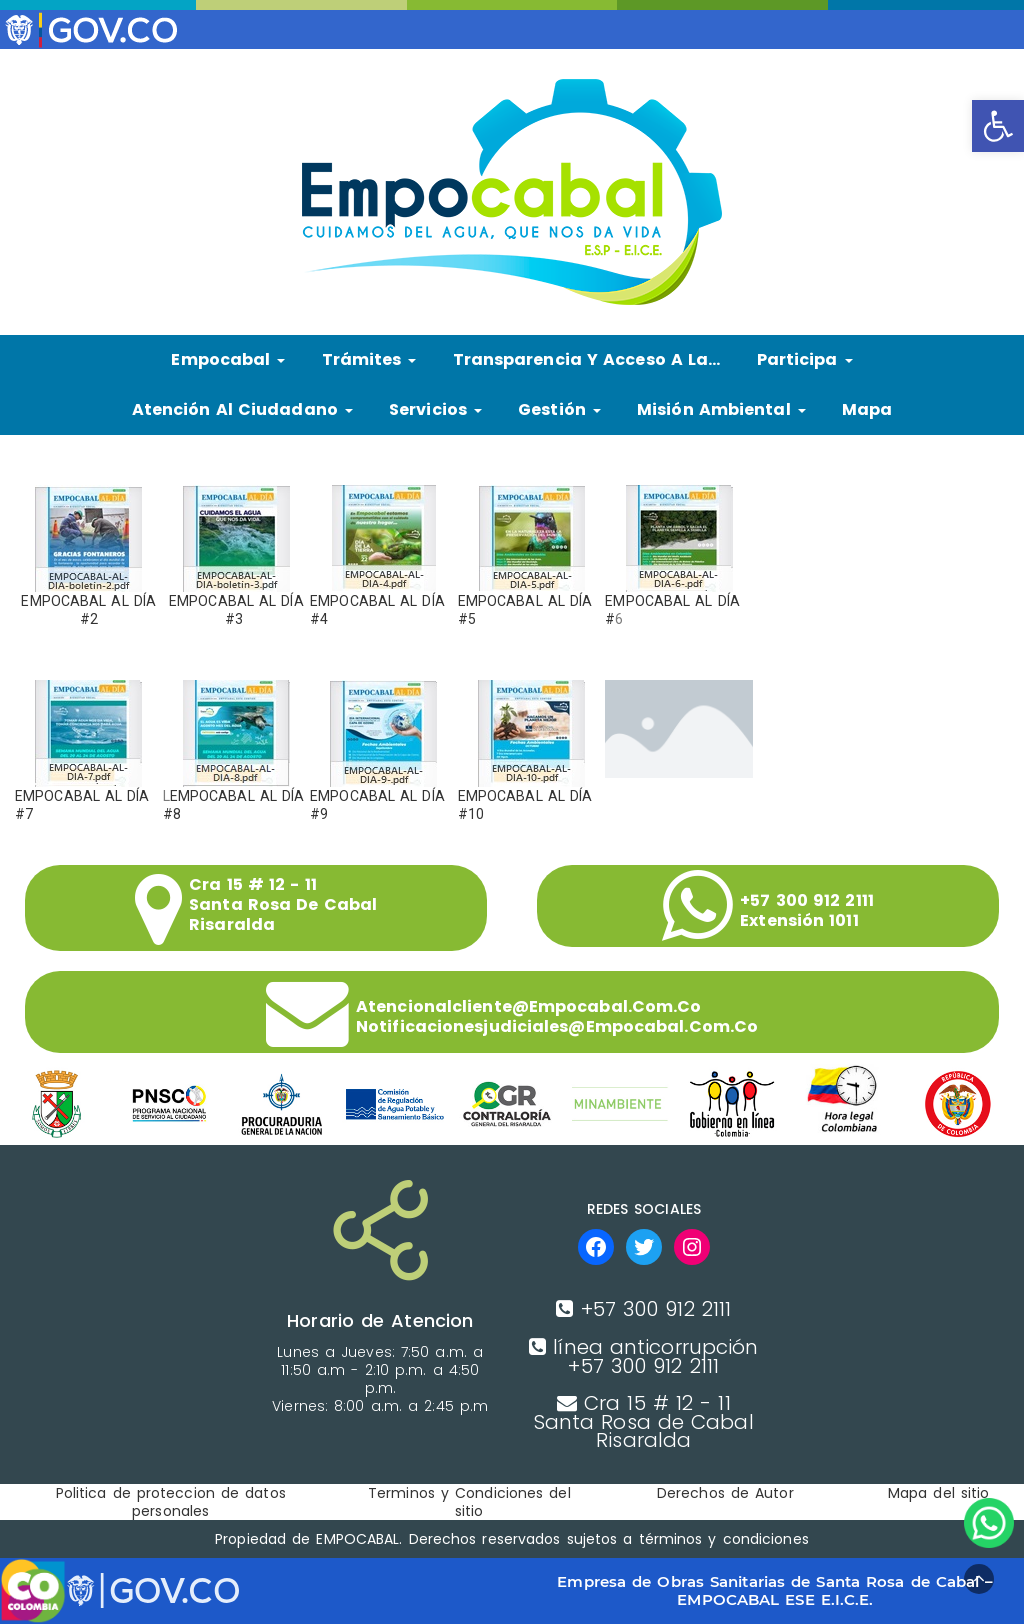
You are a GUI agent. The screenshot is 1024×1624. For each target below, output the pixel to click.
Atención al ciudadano (242, 409)
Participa (805, 359)
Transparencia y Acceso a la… (587, 359)
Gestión (559, 409)
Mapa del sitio (938, 1493)
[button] (998, 126)
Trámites (369, 359)
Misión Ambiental (721, 409)
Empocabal (228, 359)
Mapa (867, 409)
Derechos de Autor (725, 1493)
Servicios (435, 409)
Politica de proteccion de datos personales (171, 1502)
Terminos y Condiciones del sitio (469, 1502)
